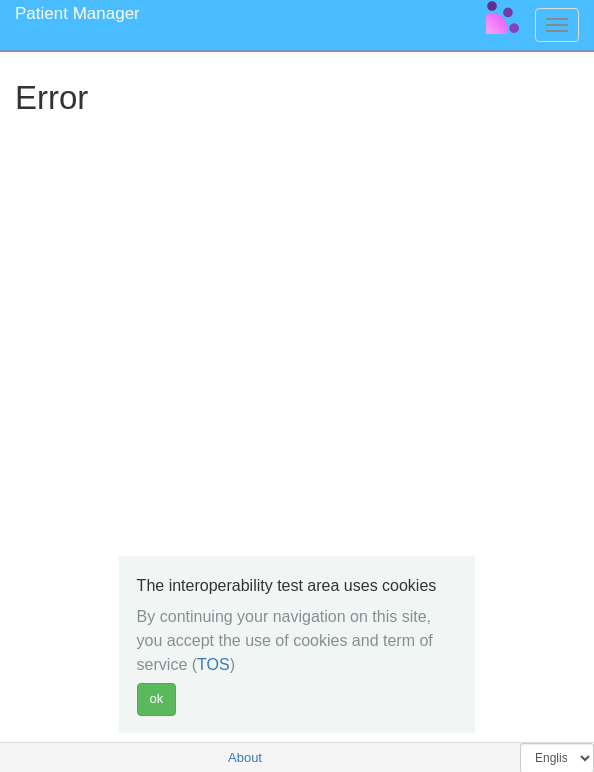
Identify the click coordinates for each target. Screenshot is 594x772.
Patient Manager (77, 13)
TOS (213, 664)
